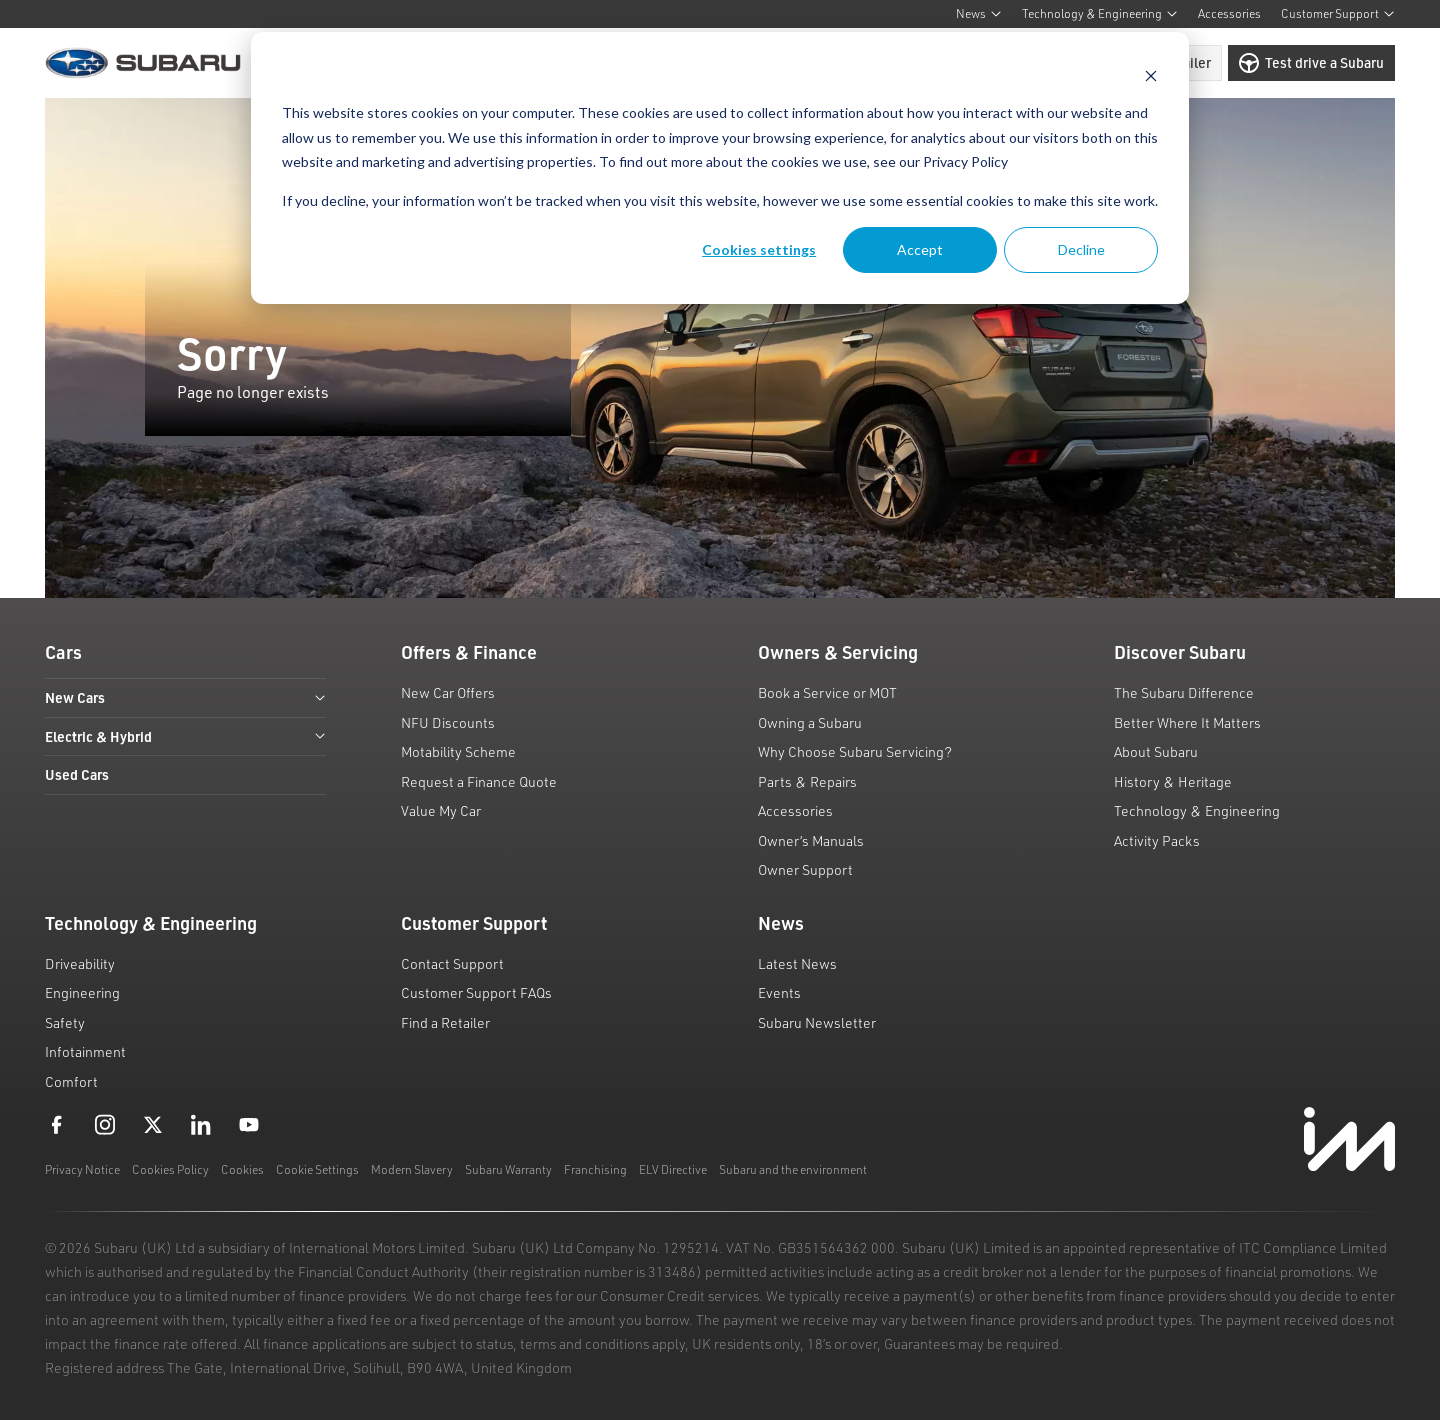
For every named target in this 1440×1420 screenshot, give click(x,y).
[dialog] (720, 168)
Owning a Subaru (810, 722)
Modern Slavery (412, 1169)
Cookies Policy (170, 1169)
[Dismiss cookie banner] (1151, 75)
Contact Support (452, 963)
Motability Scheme (458, 751)
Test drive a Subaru (1311, 63)
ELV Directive (673, 1169)
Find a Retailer (445, 1022)
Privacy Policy (965, 161)
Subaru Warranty (508, 1169)
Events (779, 992)
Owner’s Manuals (811, 840)
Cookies (242, 1169)
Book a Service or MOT (827, 692)
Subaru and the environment (793, 1169)
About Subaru (1156, 751)
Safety (65, 1022)
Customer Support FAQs (476, 992)
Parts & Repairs (807, 781)
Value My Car (441, 810)
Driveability (80, 963)
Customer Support (1338, 13)
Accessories (1229, 13)
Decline (1081, 249)
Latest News (797, 963)
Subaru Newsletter (817, 1022)
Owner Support (805, 869)
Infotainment (85, 1051)
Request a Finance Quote (479, 781)
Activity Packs (1157, 840)
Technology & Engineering (1100, 13)
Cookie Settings (317, 1169)
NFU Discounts (448, 722)
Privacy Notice (82, 1169)
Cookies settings (759, 249)
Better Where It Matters (1187, 722)
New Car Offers (448, 692)
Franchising (595, 1169)
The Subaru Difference (1184, 692)
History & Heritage (1173, 781)
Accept (920, 249)
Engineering (82, 992)
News (979, 13)
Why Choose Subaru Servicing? (855, 751)
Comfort (71, 1081)
